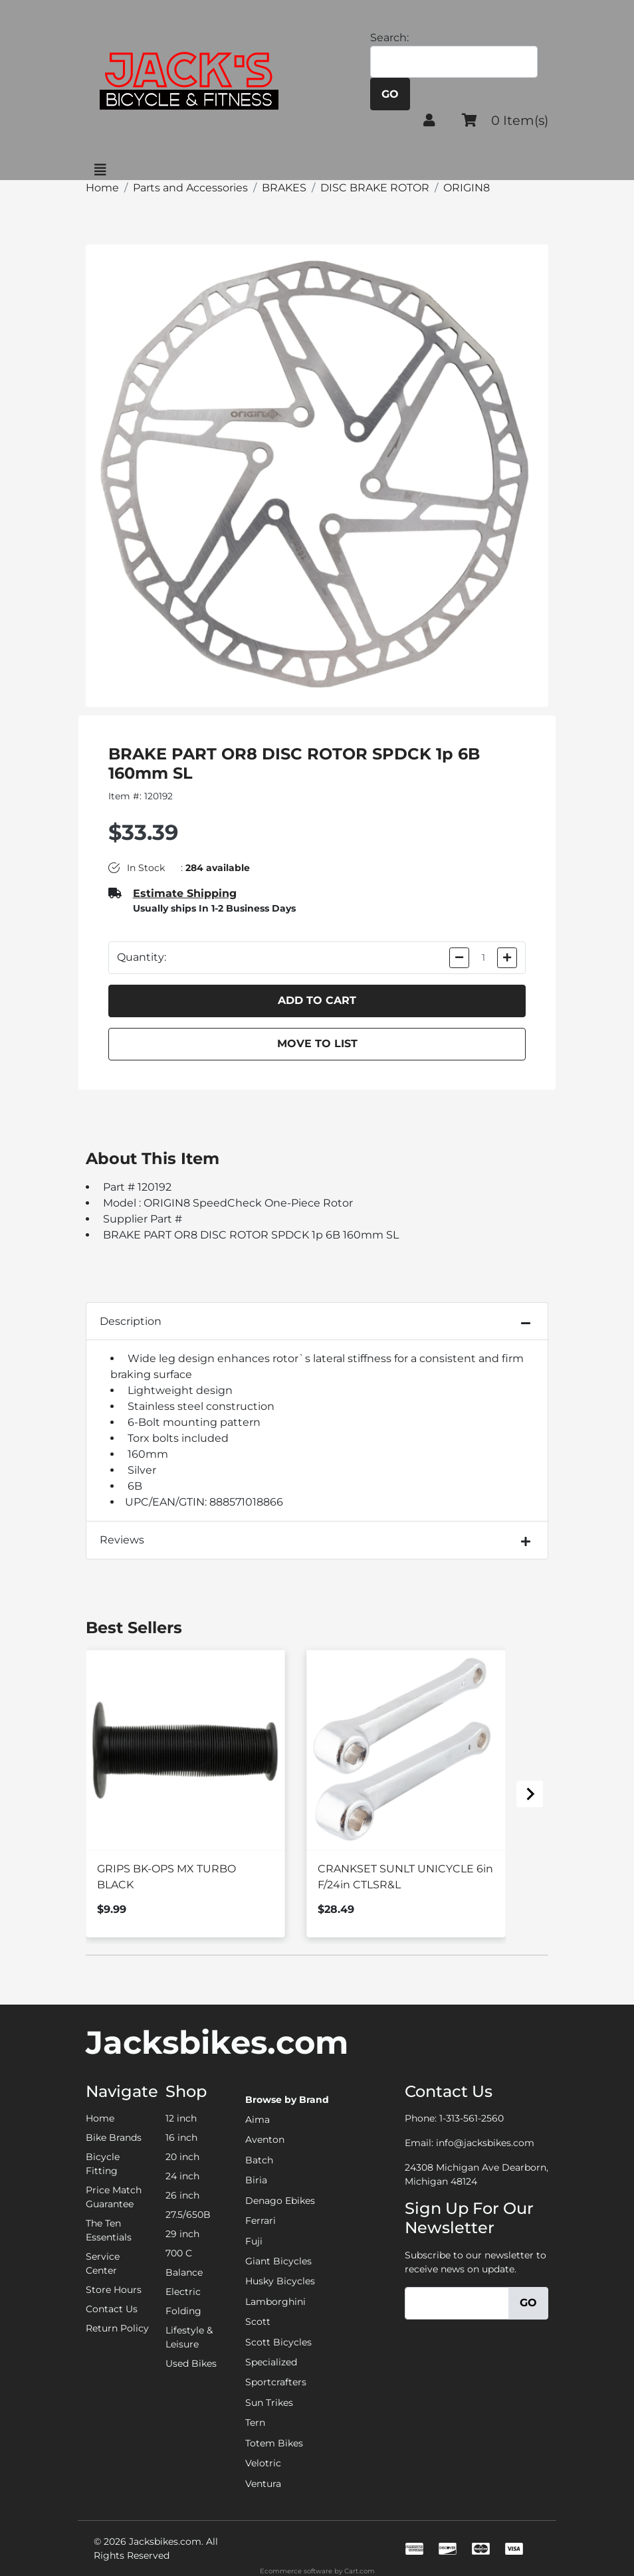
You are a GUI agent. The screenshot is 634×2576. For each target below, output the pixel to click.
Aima (257, 2120)
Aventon (264, 2139)
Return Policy (117, 2328)
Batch (259, 2160)
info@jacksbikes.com (485, 2143)
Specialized (271, 2362)
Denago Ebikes (280, 2201)
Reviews (122, 1540)
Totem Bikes (274, 2443)
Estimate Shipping (185, 893)
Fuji (254, 2241)
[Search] (454, 62)
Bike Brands (114, 2137)
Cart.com (359, 2571)
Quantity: (141, 957)
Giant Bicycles (278, 2261)
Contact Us (112, 2309)
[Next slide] (529, 1794)
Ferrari (260, 2221)
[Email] (457, 2303)
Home (100, 2118)
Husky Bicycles (280, 2281)
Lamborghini (275, 2302)
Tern (255, 2422)
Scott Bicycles (278, 2342)
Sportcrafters (275, 2382)
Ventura (263, 2484)
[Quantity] (483, 957)
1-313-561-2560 (471, 2118)
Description (130, 1321)
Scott (257, 2322)
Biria (256, 2180)
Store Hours (114, 2290)
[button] (429, 120)
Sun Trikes (269, 2403)
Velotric (263, 2463)
